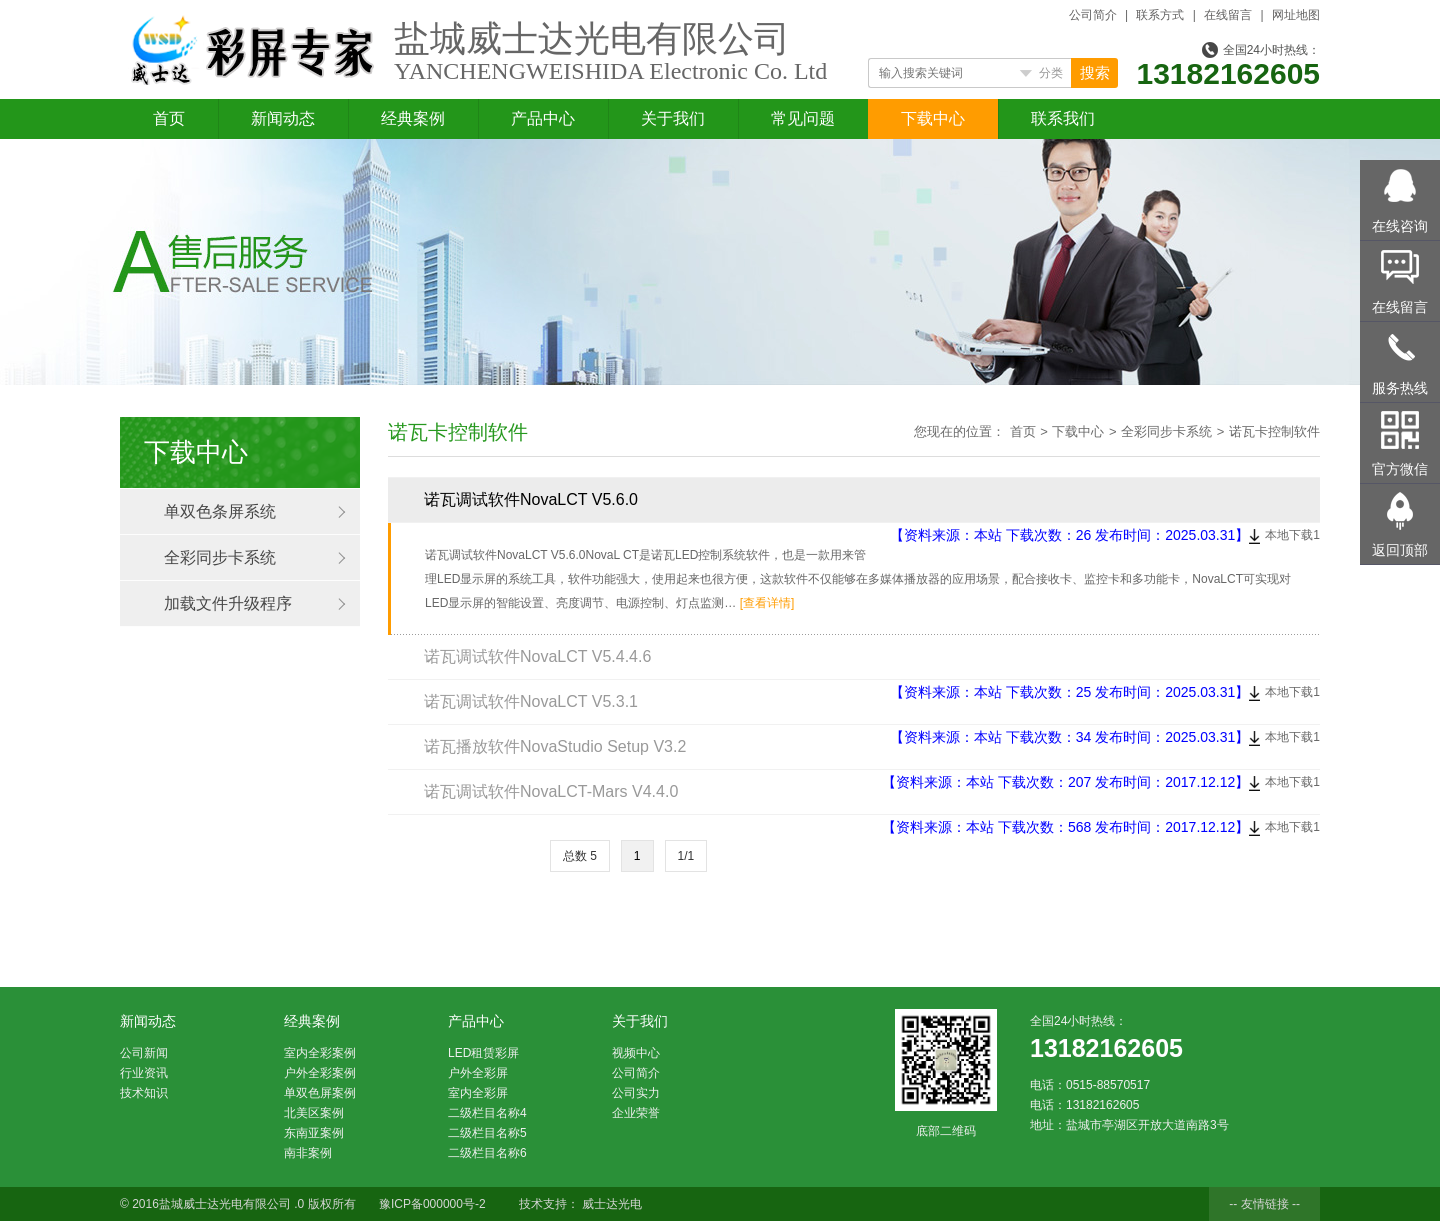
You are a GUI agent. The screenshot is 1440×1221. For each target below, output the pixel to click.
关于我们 (673, 118)
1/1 (686, 856)
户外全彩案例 (320, 1073)
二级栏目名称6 (487, 1153)
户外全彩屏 (478, 1073)
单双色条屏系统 (220, 511)
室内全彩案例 (320, 1053)
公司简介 (1093, 15)
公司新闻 (144, 1053)
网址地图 (1296, 15)
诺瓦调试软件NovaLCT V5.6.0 (531, 499)
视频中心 (636, 1053)
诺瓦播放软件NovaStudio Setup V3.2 (555, 746)
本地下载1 (1292, 535)
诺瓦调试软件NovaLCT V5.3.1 (531, 701)
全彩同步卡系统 (220, 557)
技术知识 (144, 1093)
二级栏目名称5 (487, 1133)
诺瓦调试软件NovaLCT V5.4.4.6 (537, 656)
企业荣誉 (636, 1113)
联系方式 (1160, 15)
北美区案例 (314, 1113)
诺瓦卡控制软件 (1274, 431)
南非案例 (308, 1153)
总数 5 (580, 856)
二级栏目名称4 (487, 1113)
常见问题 (803, 118)
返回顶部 (1400, 550)
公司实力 (636, 1093)
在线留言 (1228, 15)
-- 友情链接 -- (1264, 1204)
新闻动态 (283, 118)
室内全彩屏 (478, 1093)
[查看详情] (767, 603)
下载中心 (933, 118)
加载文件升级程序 (228, 603)
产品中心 (543, 118)
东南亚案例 (314, 1133)
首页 (169, 118)
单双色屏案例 (320, 1093)
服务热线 (1400, 388)
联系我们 (1063, 118)
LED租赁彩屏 (483, 1053)
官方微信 (1400, 469)
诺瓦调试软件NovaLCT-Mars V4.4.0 (551, 791)
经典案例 (413, 118)
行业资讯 (144, 1073)
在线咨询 (1400, 226)
